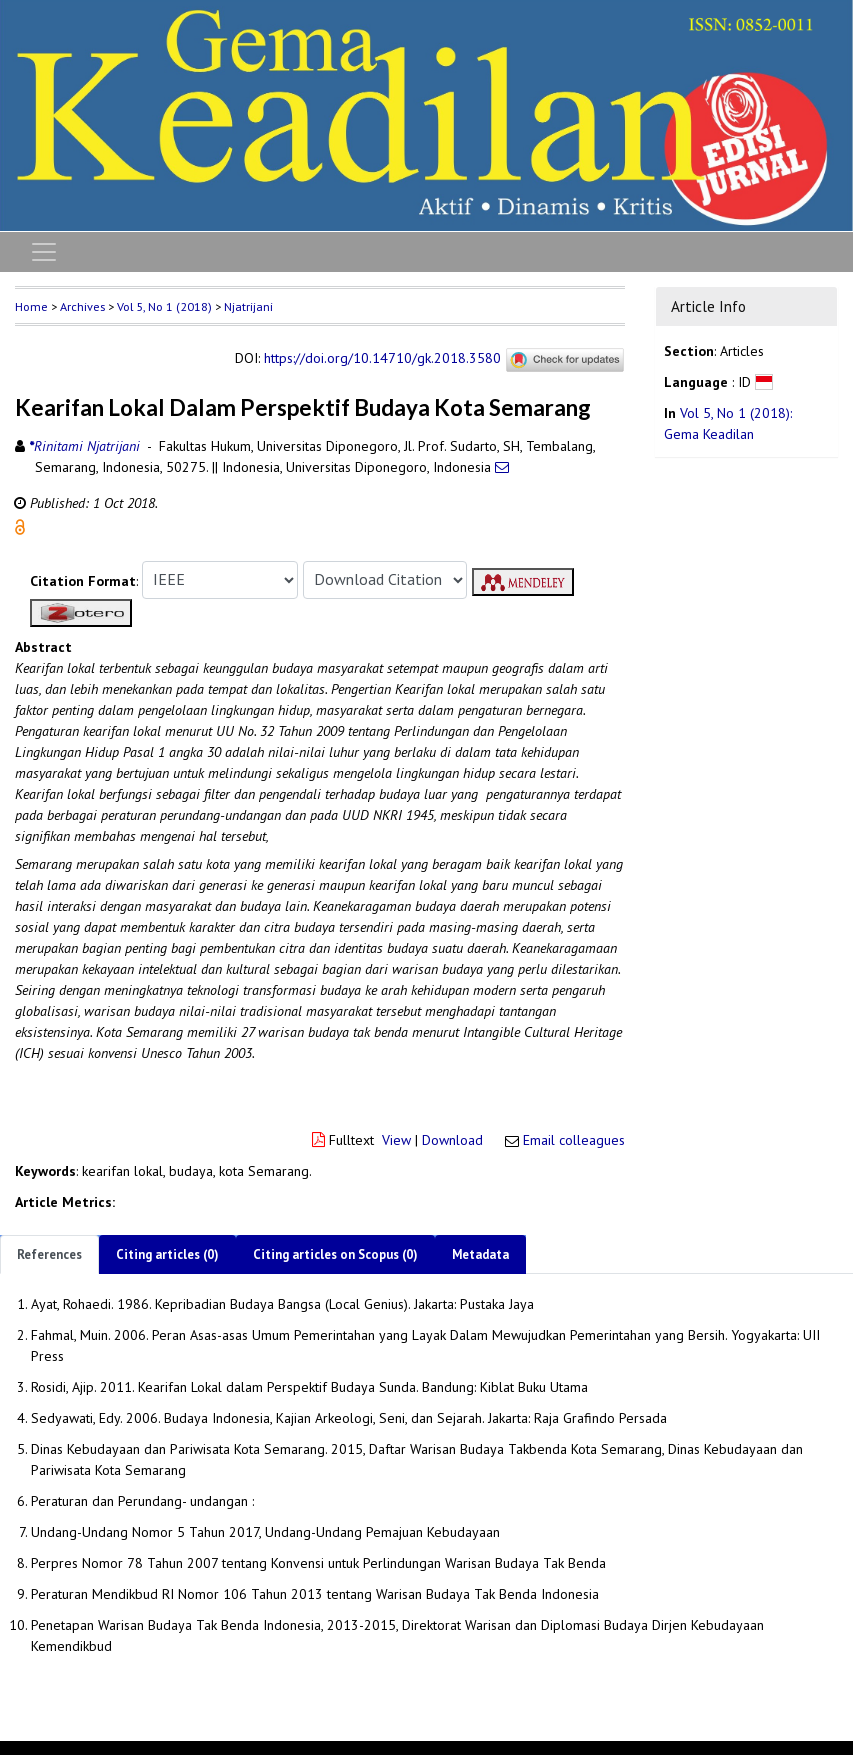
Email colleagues (574, 1140)
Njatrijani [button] (248, 306)
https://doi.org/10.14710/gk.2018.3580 (382, 358)
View (396, 1140)
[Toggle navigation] (44, 252)
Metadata (480, 1254)
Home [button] (31, 306)
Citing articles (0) (167, 1254)
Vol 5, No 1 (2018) (164, 306)
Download (452, 1140)
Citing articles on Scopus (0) (335, 1254)
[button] (20, 525)
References (49, 1254)
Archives (82, 306)
